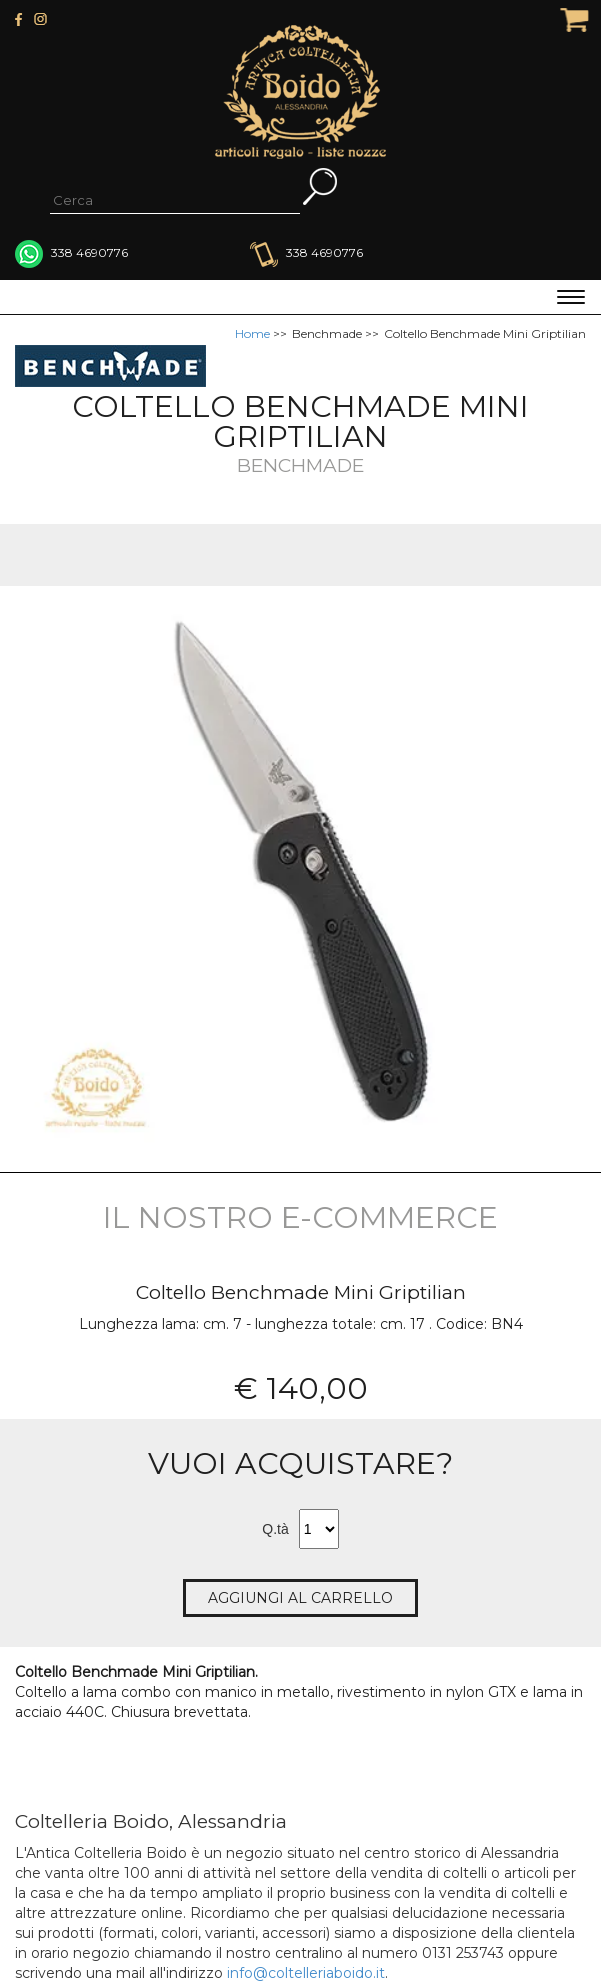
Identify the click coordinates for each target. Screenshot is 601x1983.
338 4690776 (306, 252)
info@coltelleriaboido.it (306, 1973)
